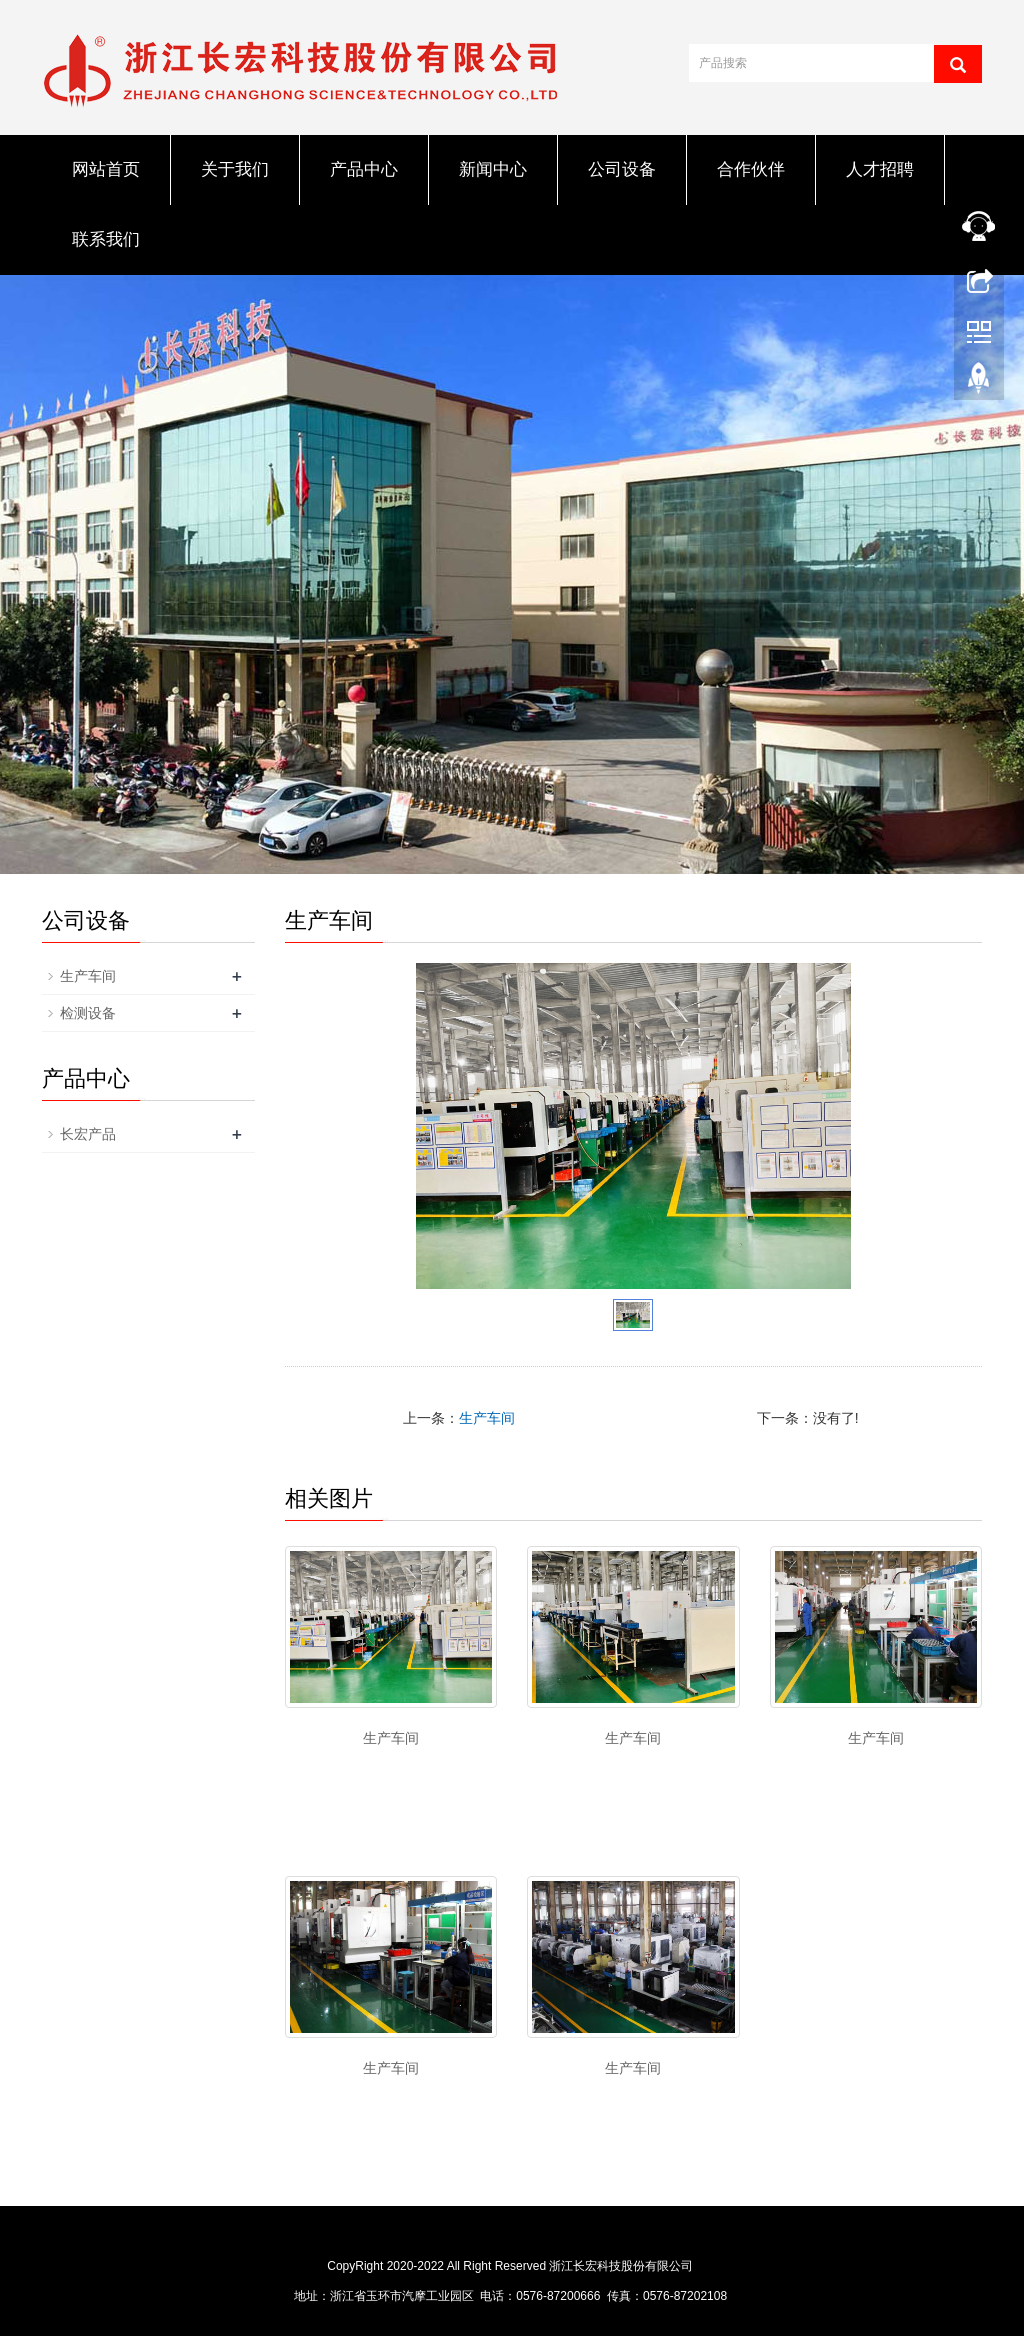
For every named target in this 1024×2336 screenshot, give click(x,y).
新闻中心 (493, 169)
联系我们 (106, 239)
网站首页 (106, 169)
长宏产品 (88, 1134)
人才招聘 (880, 169)
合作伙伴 (751, 169)
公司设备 (622, 169)
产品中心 (364, 169)
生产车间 (487, 1418)
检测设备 (88, 1013)
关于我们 (235, 169)
